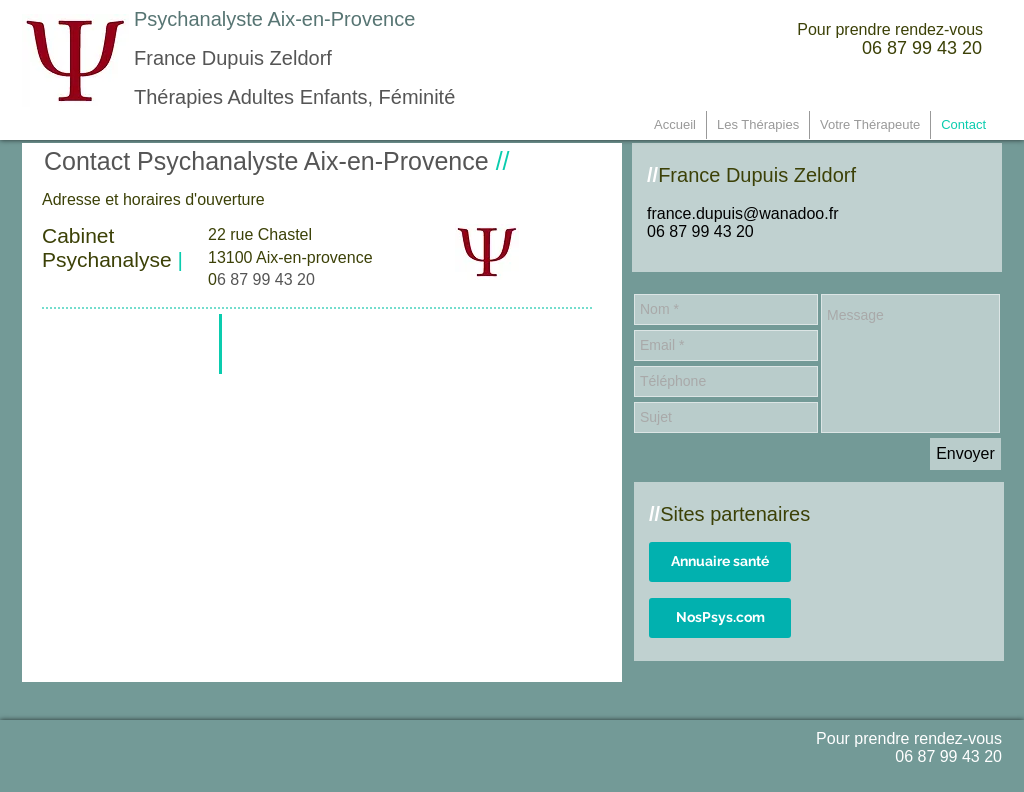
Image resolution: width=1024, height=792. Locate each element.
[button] (870, 125)
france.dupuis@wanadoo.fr (742, 213)
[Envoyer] (965, 454)
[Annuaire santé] (720, 562)
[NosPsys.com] (720, 618)
